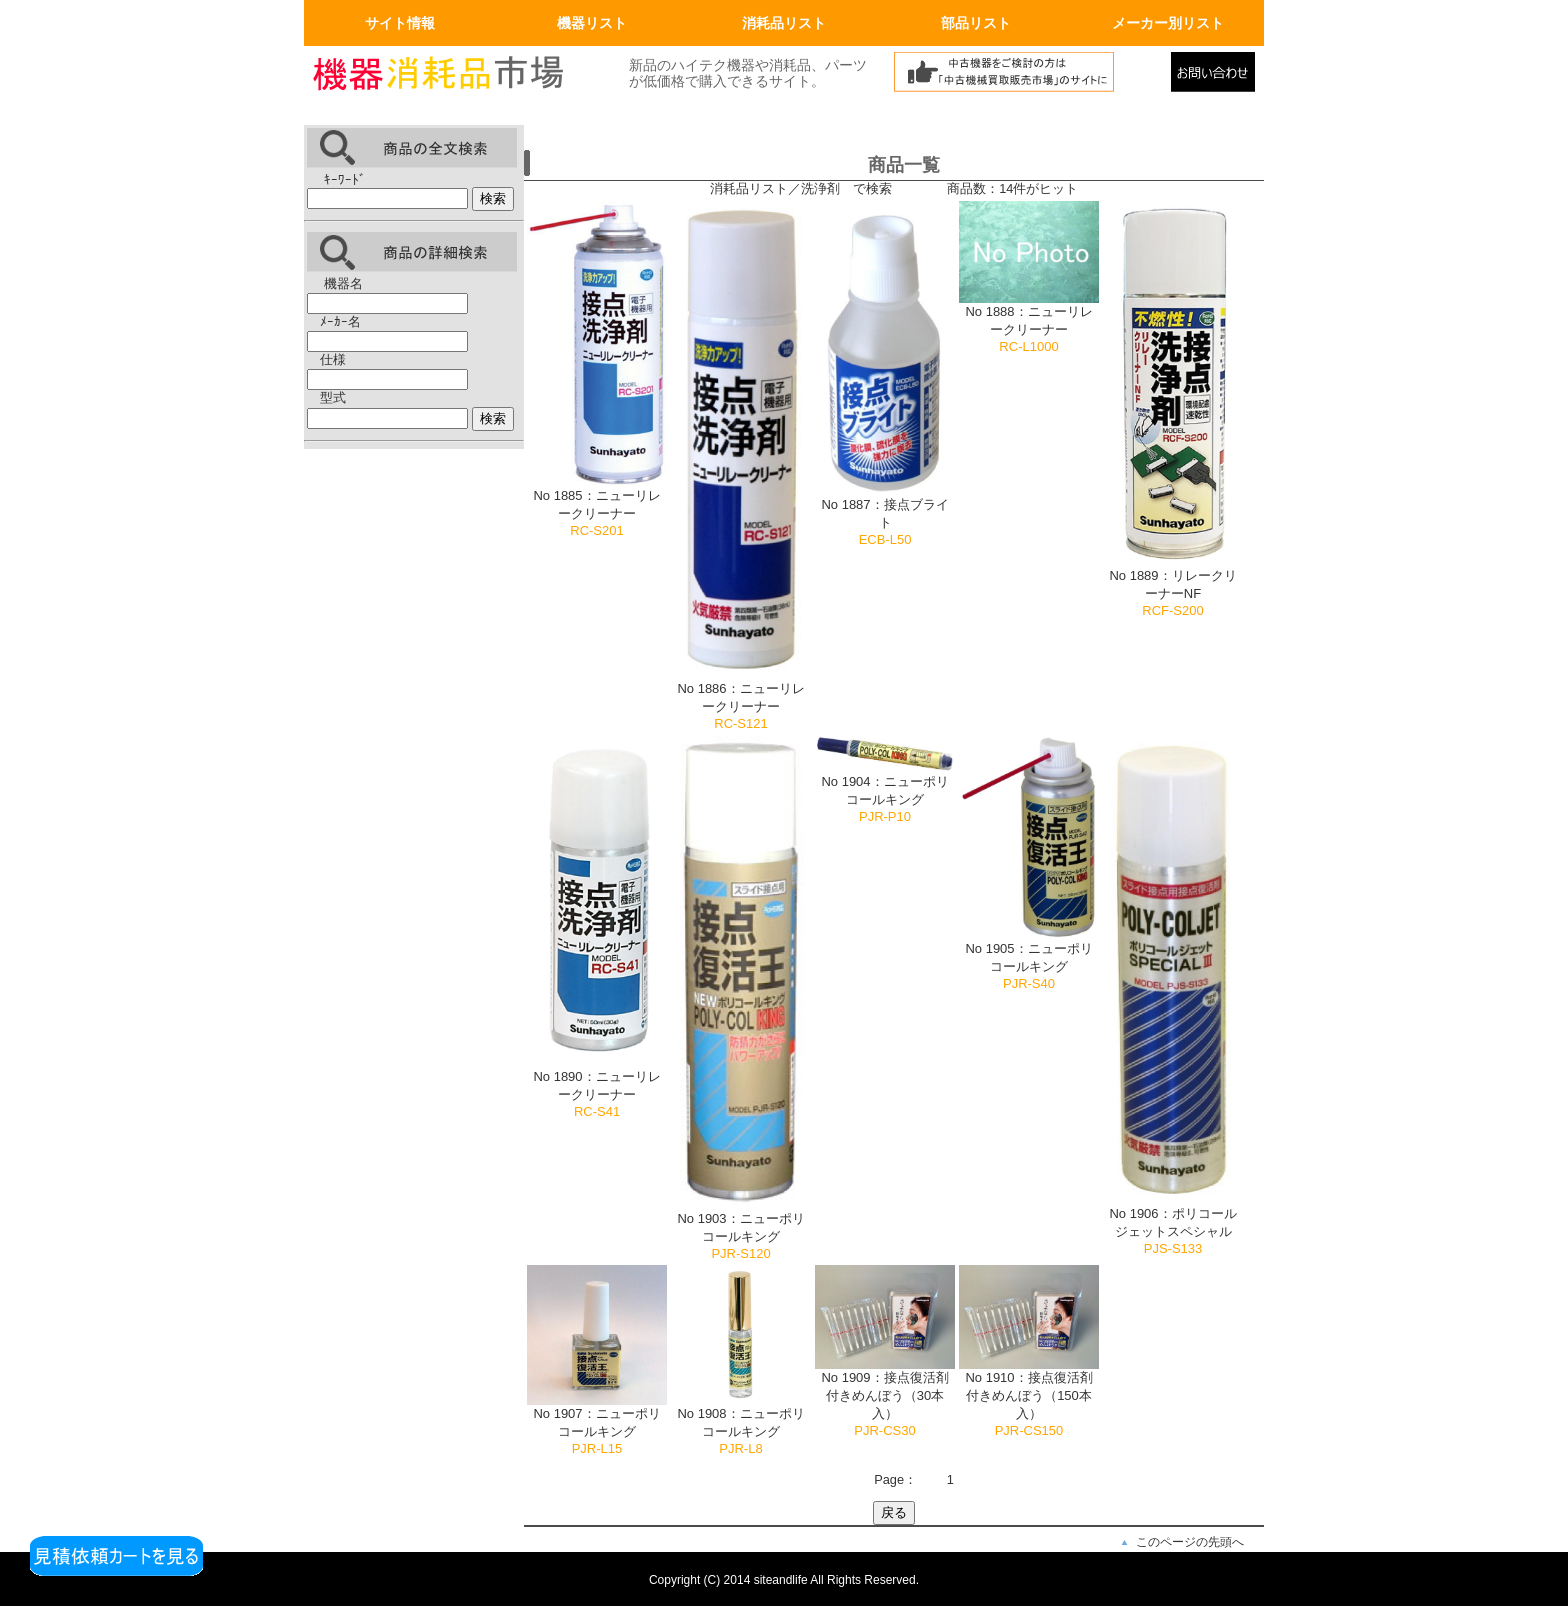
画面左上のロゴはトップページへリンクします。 (454, 77)
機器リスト (592, 23)
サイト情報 (400, 23)
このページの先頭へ (1190, 1542)
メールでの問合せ (1217, 77)
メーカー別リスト (1168, 23)
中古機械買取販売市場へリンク (1027, 77)
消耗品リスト (784, 23)
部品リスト (976, 23)
